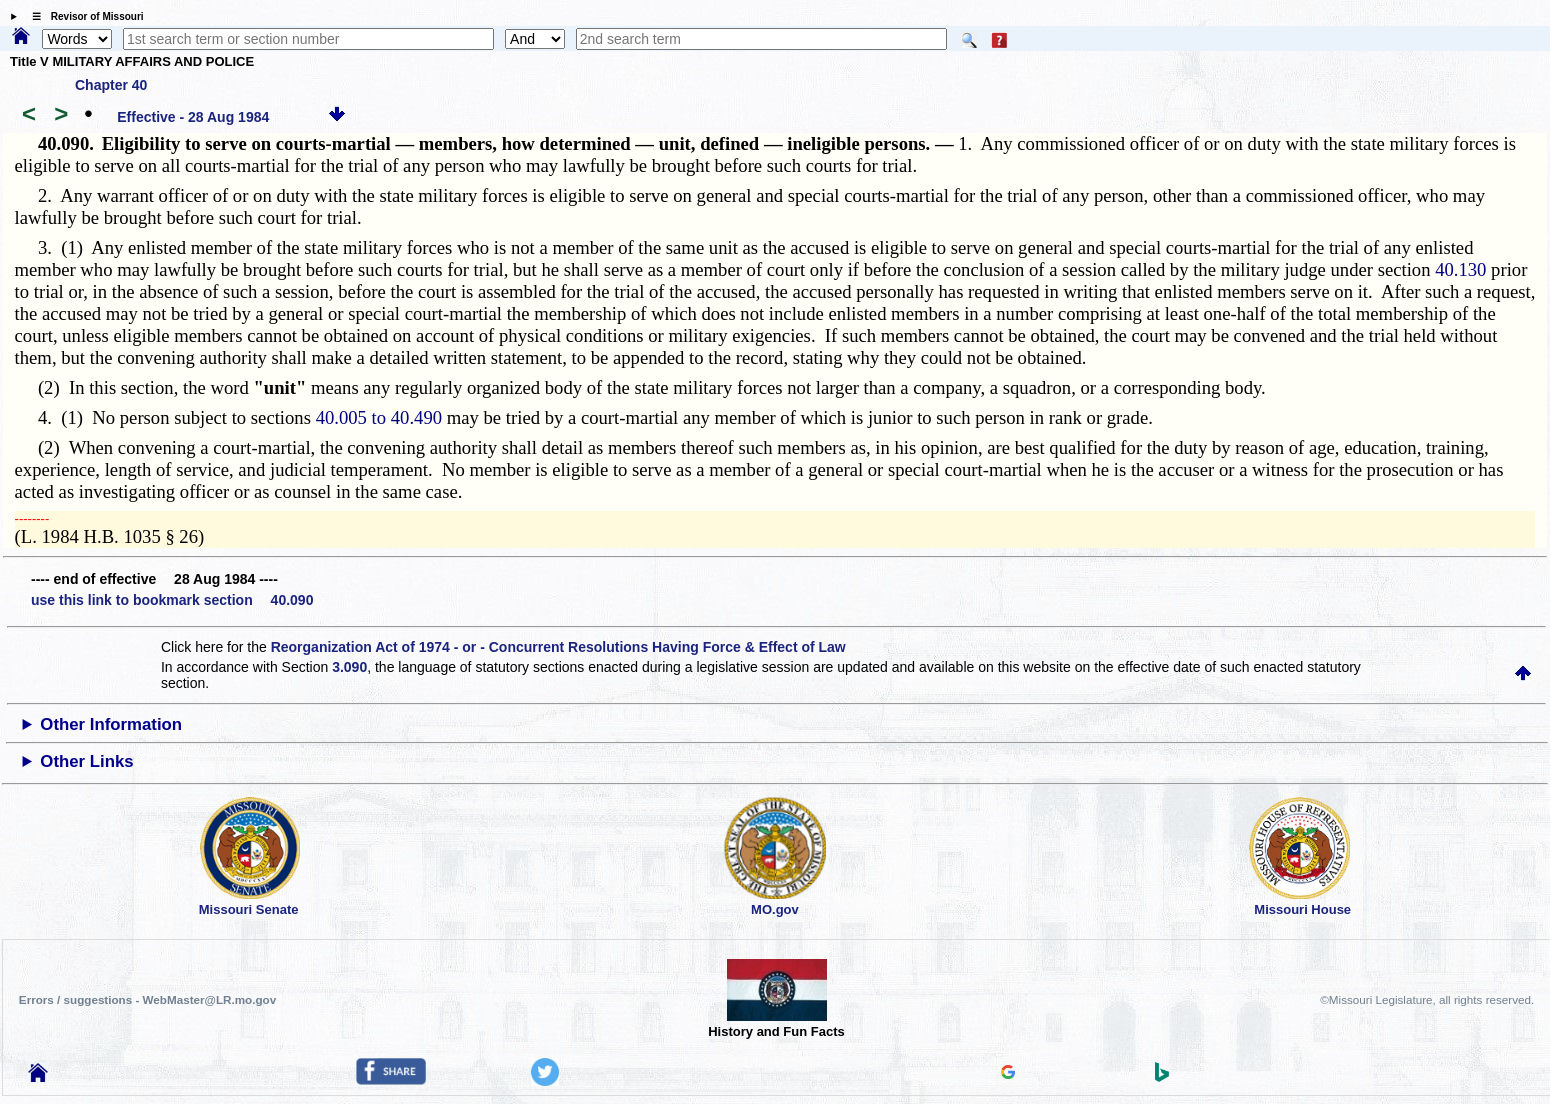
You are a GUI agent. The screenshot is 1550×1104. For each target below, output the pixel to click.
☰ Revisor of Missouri (83, 16)
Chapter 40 (111, 85)
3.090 (349, 667)
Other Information (111, 724)
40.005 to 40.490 (379, 417)
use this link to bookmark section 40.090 (172, 600)
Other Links (86, 761)
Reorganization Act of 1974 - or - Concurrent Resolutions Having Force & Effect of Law (558, 647)
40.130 (1460, 269)
